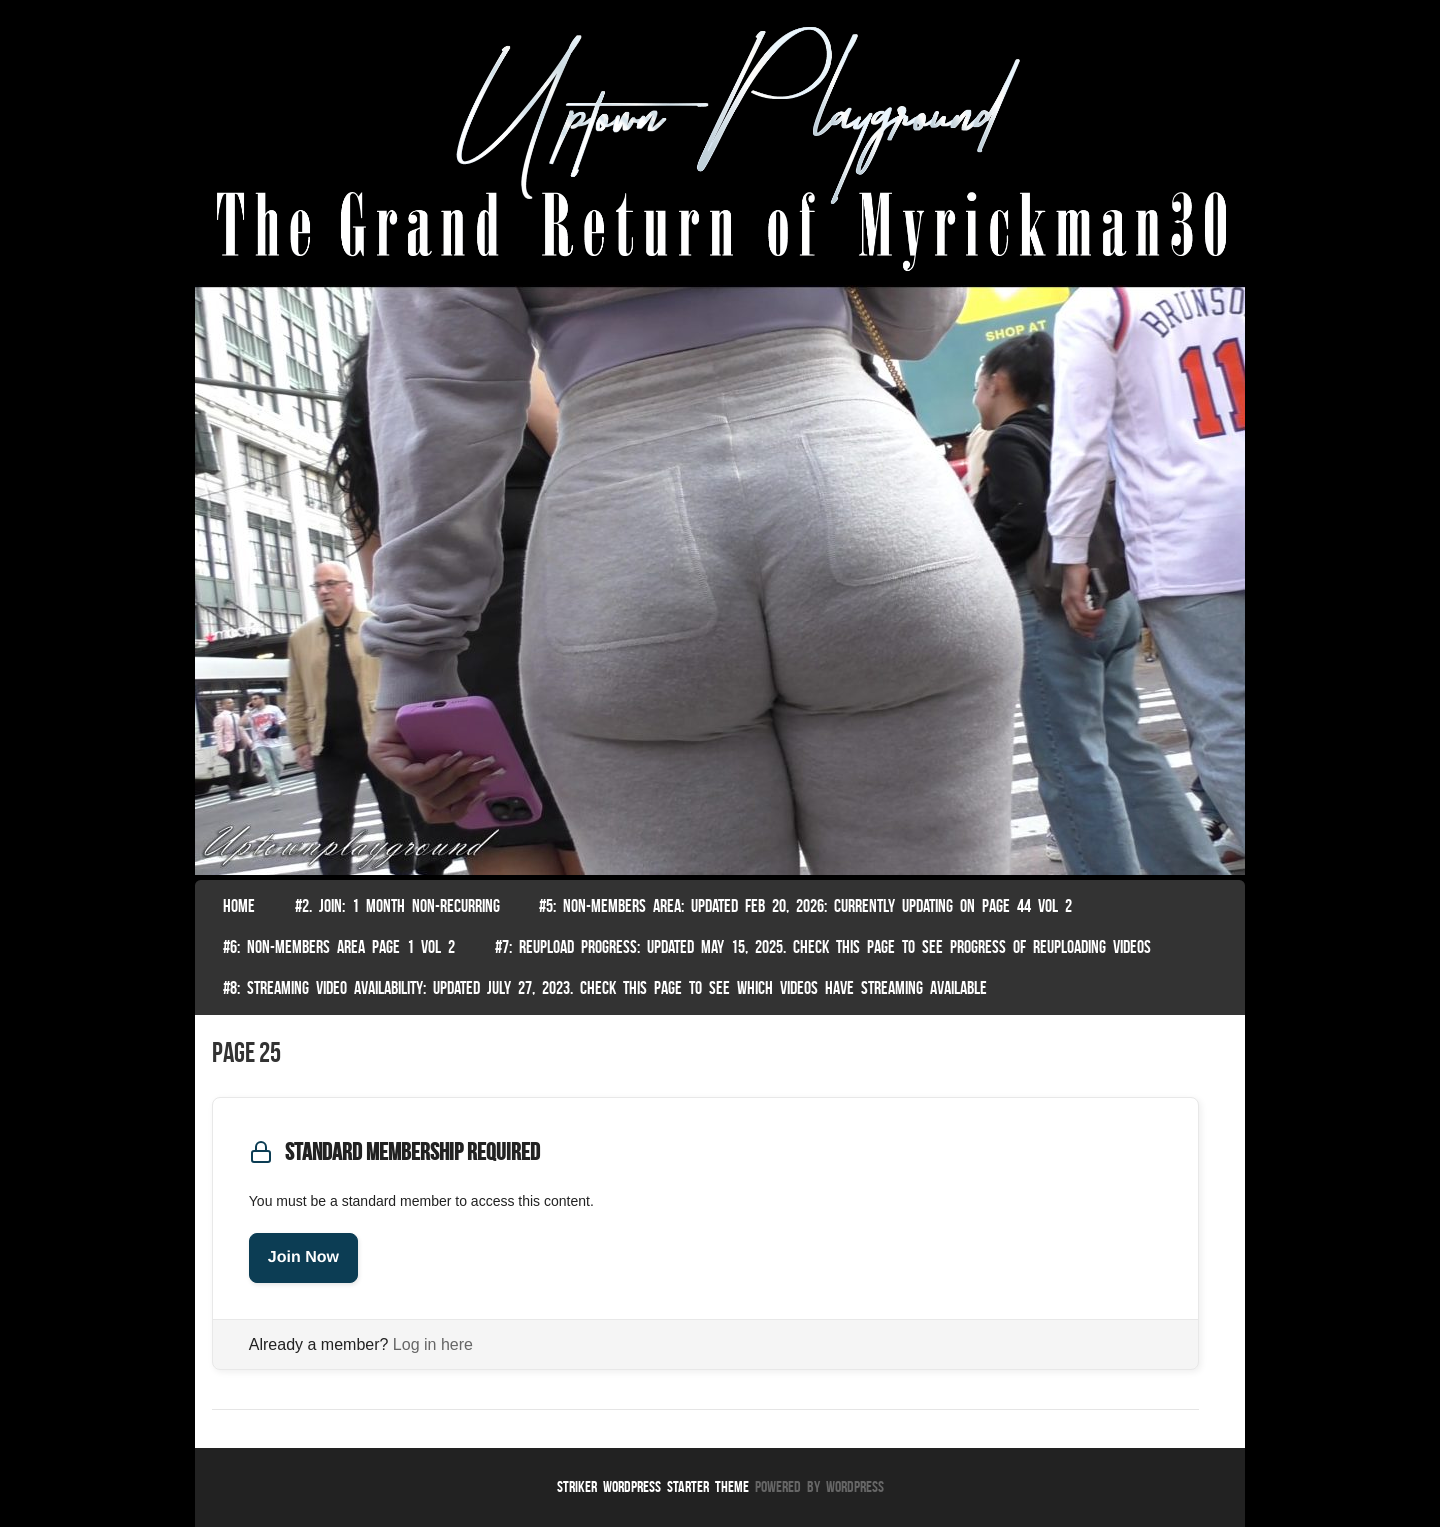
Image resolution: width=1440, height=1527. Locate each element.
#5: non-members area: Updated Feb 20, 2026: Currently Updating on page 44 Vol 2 (805, 906)
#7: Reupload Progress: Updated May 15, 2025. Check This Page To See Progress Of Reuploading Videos (823, 947)
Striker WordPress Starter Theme (653, 1486)
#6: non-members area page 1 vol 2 (339, 947)
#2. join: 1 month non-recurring (397, 906)
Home (239, 906)
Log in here (433, 1344)
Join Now (303, 1257)
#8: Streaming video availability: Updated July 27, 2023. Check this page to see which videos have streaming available (605, 988)
